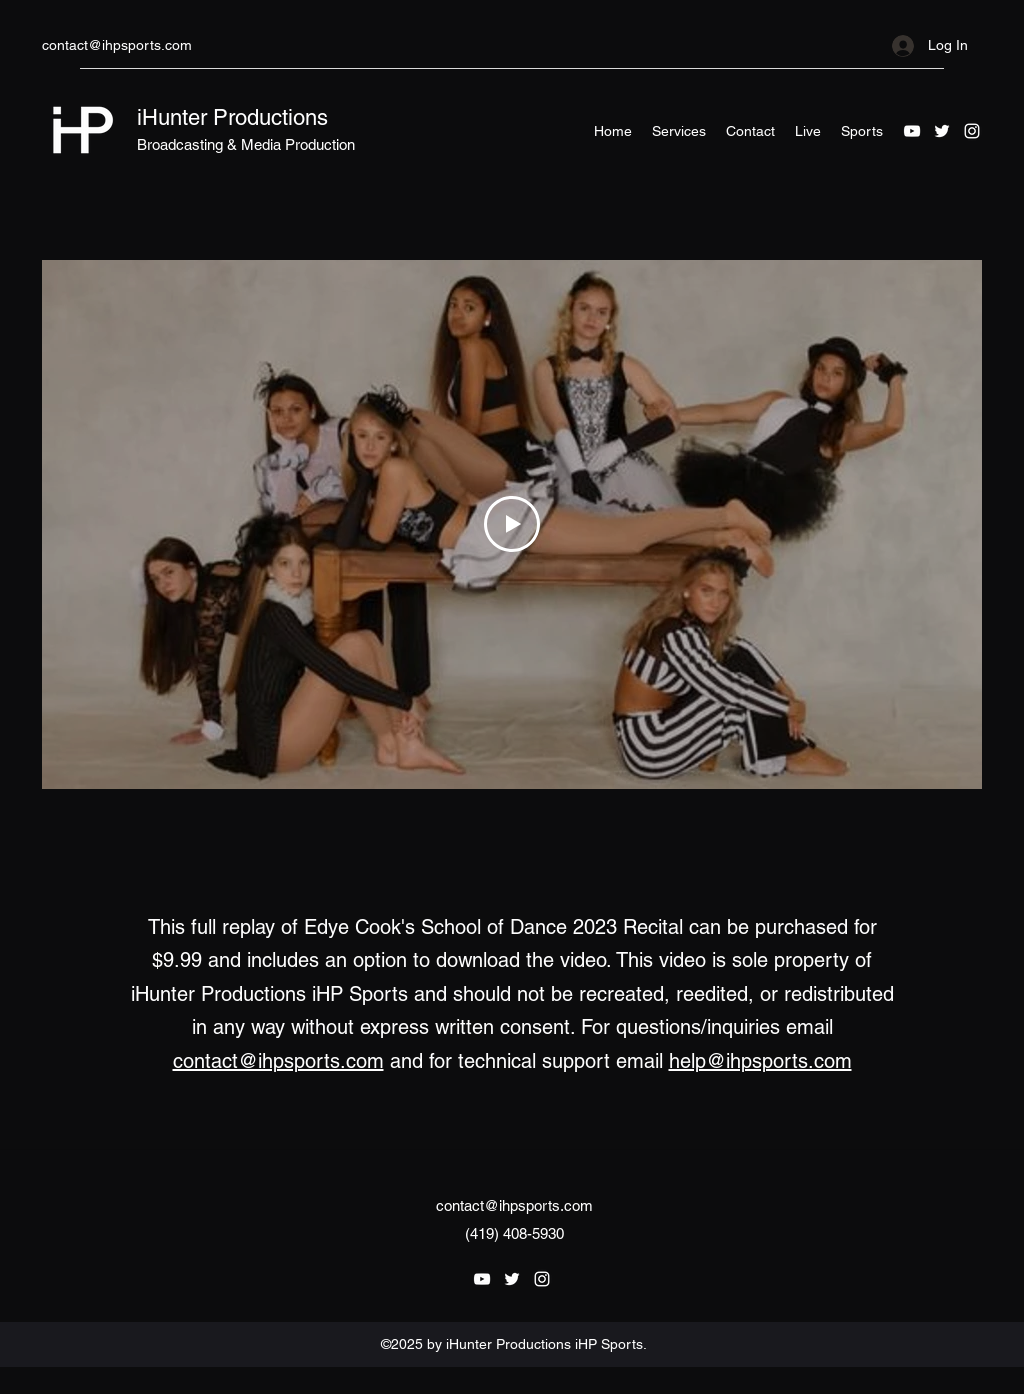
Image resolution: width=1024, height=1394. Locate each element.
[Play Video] (512, 525)
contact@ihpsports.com (117, 45)
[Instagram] (972, 131)
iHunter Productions (232, 117)
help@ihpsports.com (760, 1061)
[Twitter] (942, 131)
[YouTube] (912, 131)
